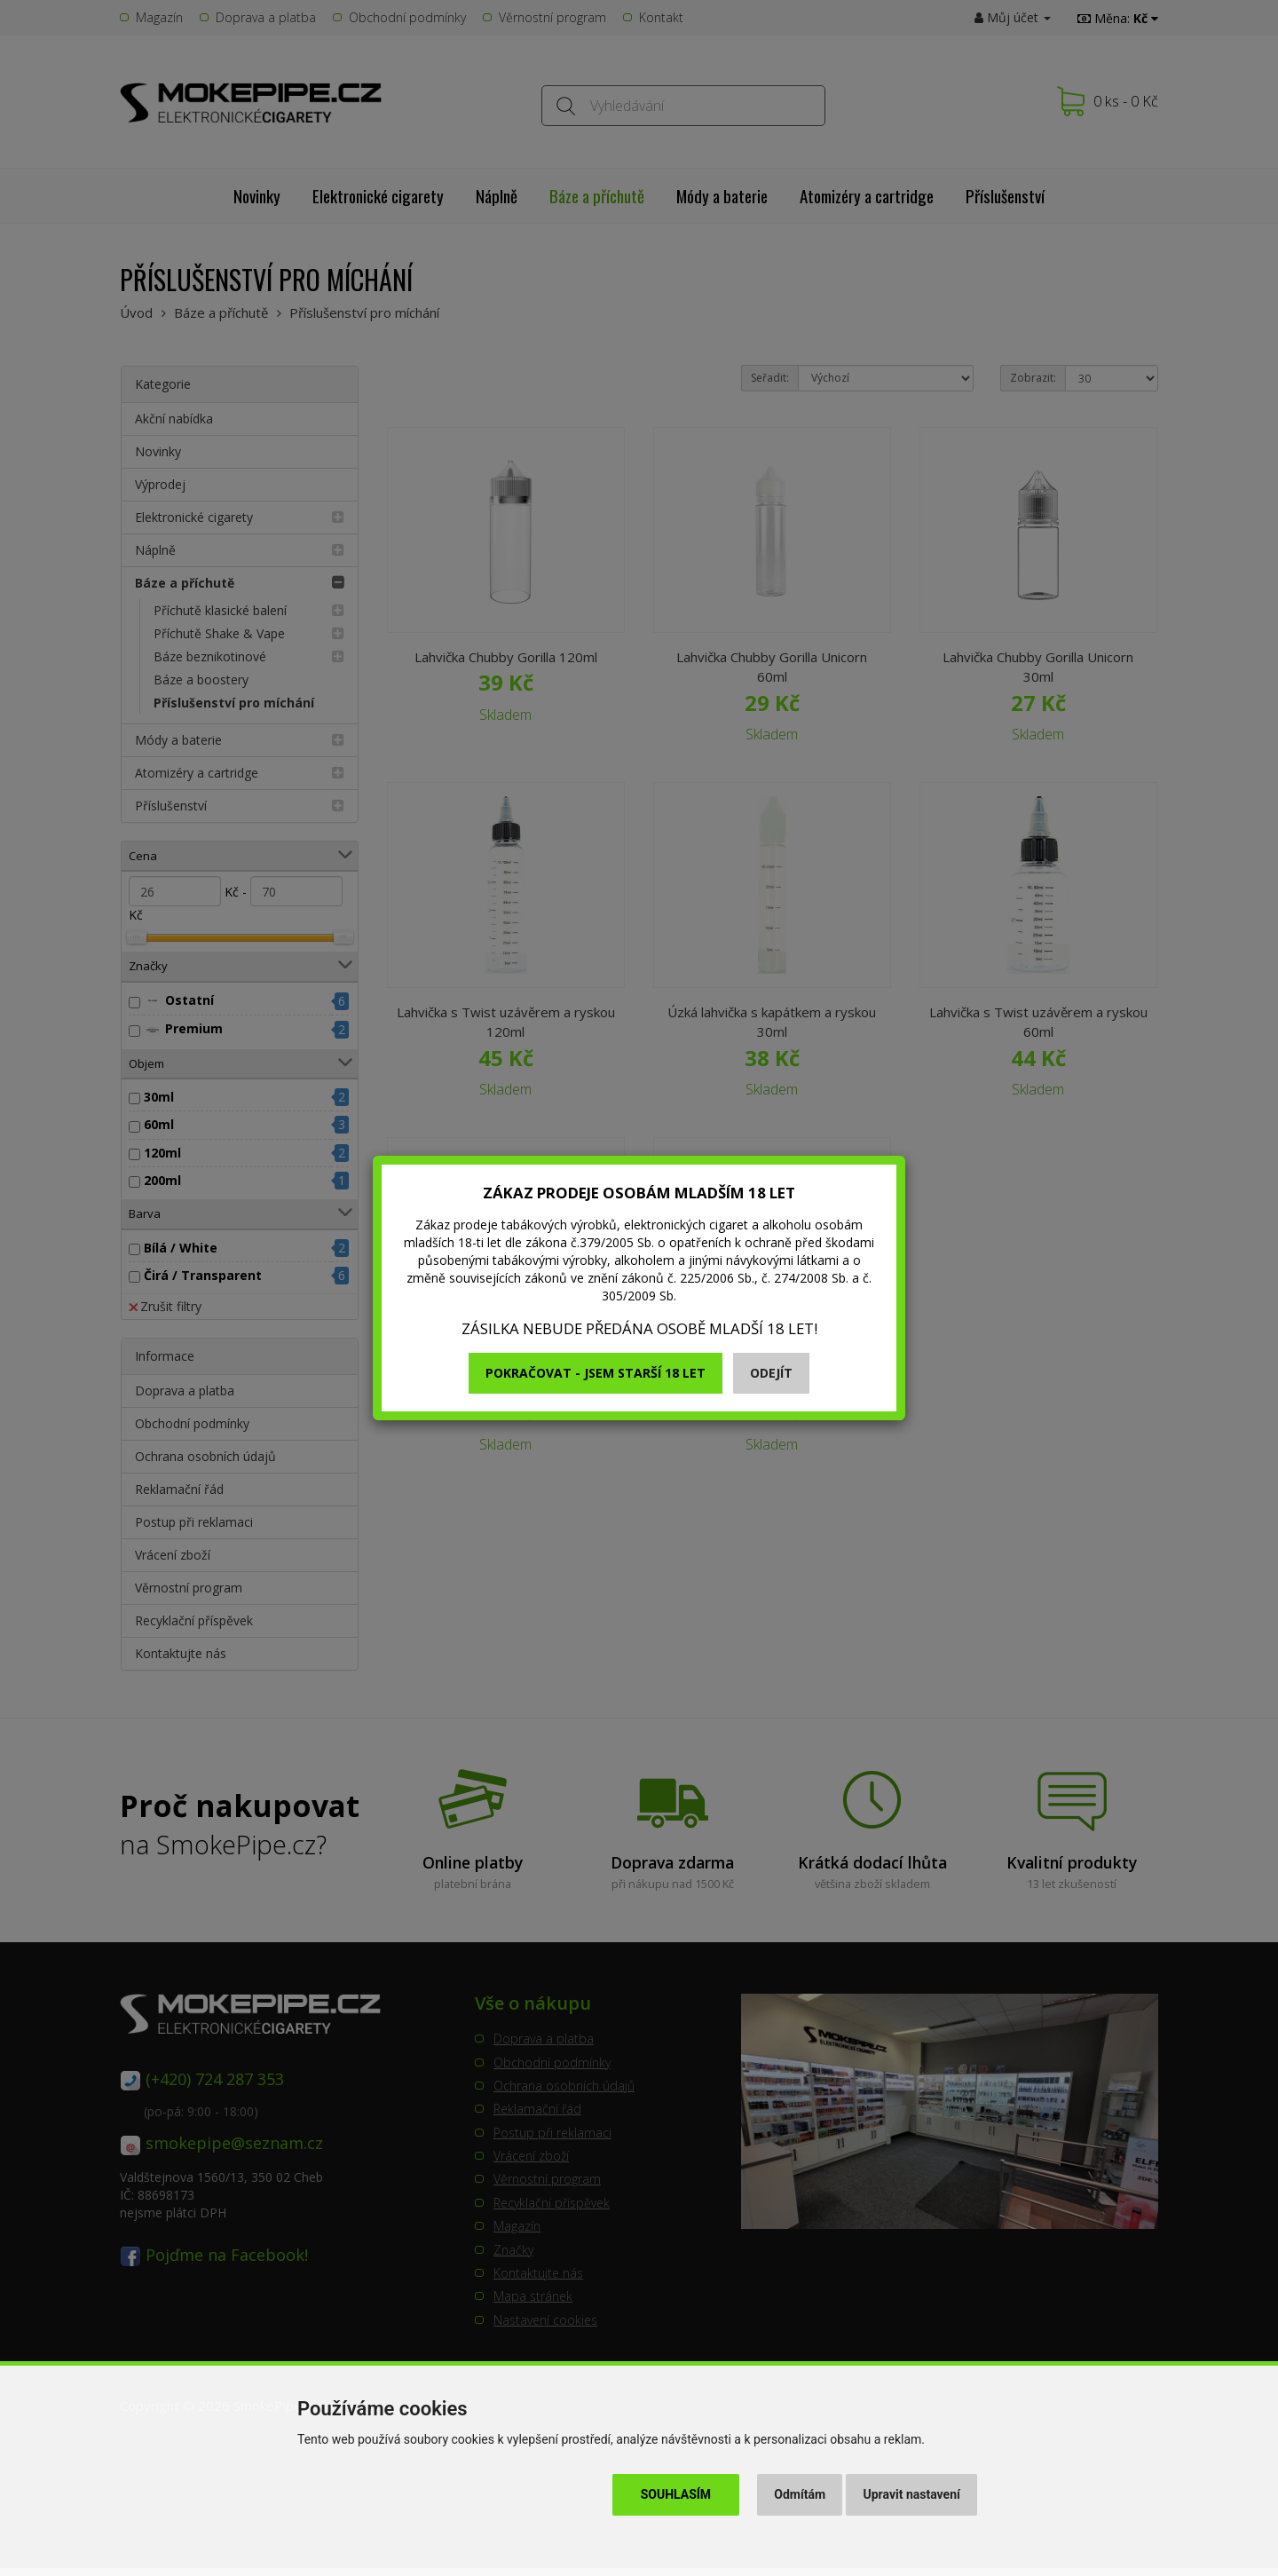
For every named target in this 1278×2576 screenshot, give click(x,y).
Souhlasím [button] (676, 2494)
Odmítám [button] (799, 2494)
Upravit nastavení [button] (912, 2494)
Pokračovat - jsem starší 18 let (595, 1372)
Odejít (771, 1372)
